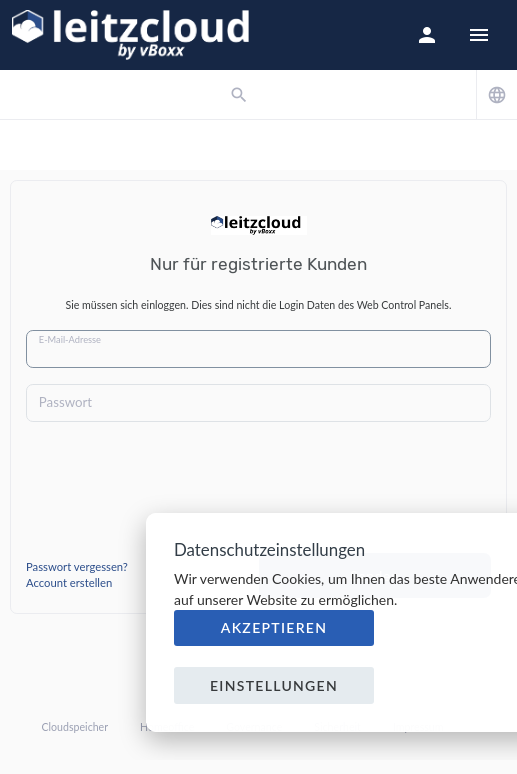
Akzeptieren (274, 627)
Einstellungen (274, 685)
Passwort (65, 402)
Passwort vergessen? (77, 566)
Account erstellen (69, 582)
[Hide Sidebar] (479, 35)
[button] (427, 35)
